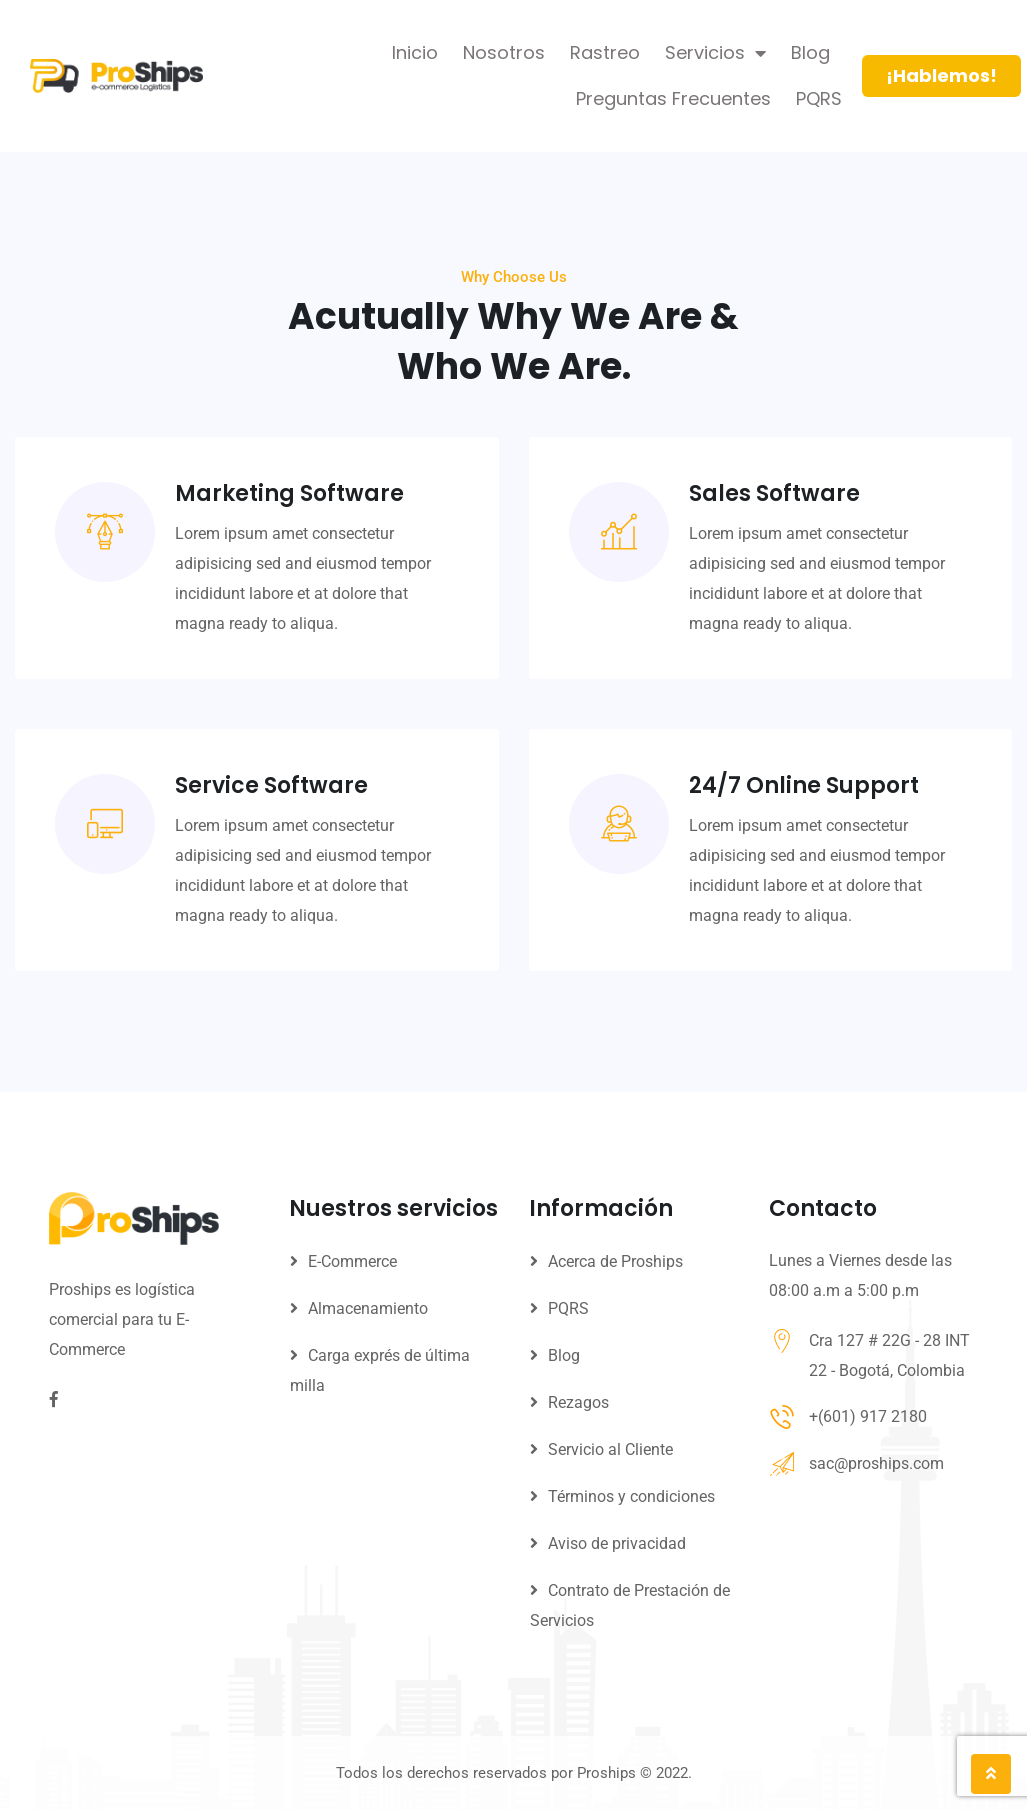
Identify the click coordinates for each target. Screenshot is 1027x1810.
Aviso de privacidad (617, 1543)
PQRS (819, 98)
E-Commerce (352, 1261)
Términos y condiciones (631, 1496)
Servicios (715, 53)
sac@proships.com (876, 1463)
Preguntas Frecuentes (673, 98)
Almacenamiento (368, 1308)
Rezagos (578, 1402)
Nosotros (504, 52)
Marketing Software (289, 521)
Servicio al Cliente (610, 1449)
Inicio (415, 52)
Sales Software (774, 550)
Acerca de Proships (615, 1261)
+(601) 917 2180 (868, 1416)
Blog (810, 52)
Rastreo (605, 52)
